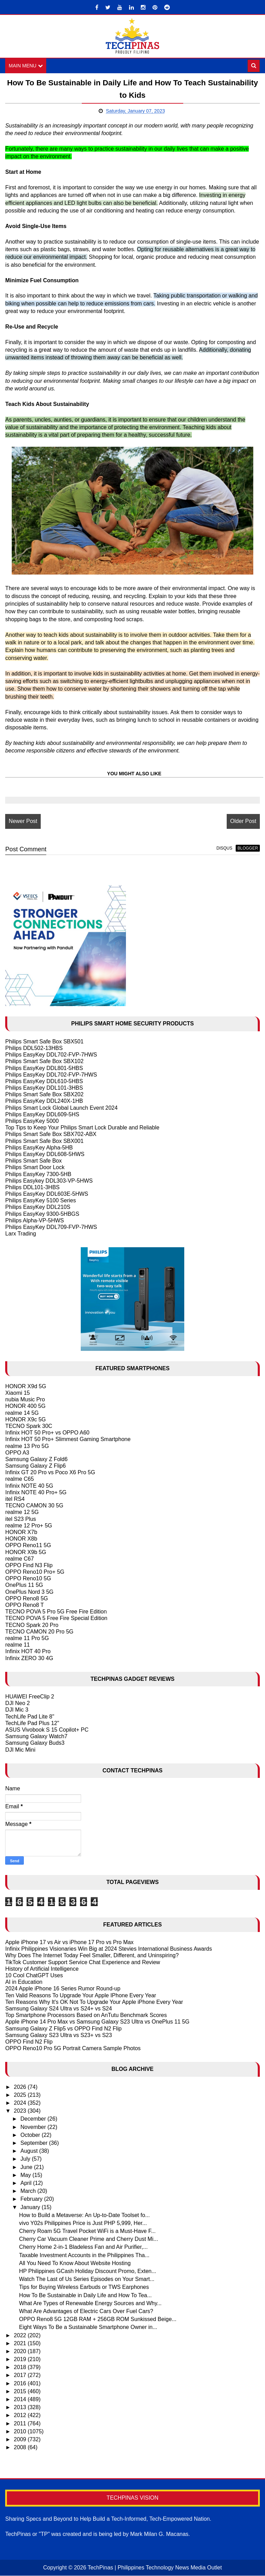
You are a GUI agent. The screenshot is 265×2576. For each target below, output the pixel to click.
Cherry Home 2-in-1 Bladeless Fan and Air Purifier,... (83, 2247)
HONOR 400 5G (25, 1406)
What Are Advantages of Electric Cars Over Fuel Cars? (86, 2311)
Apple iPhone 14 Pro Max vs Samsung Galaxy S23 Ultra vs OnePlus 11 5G (97, 2022)
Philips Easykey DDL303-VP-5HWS (48, 1181)
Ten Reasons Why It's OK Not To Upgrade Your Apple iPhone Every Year (94, 2002)
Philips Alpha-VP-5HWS (34, 1220)
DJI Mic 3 (16, 1710)
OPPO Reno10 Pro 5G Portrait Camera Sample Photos (72, 2048)
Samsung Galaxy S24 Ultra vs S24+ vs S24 (58, 2008)
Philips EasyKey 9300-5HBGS (42, 1214)
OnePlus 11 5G (24, 1585)
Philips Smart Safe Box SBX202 (44, 1095)
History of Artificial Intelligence (42, 1969)
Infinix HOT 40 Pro (27, 1652)
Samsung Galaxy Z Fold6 (36, 1459)
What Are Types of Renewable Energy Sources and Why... (90, 2303)
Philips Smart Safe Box (33, 1161)
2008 (21, 2447)
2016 (21, 2383)
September (34, 2143)
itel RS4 (14, 1499)
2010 (21, 2431)
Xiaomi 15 (17, 1393)
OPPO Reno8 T (24, 1605)
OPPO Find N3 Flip (28, 1565)
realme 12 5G (22, 1512)
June (27, 2167)
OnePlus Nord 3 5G (29, 1592)
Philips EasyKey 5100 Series (40, 1201)
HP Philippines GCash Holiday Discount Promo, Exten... (87, 2271)
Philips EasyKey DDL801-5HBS (44, 1068)
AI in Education (23, 1982)
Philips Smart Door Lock (35, 1168)
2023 (21, 2111)
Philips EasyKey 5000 (32, 1121)
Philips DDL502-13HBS (33, 1048)
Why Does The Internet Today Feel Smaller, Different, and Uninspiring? (91, 1956)
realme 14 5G (22, 1413)
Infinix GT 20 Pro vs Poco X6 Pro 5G (50, 1473)
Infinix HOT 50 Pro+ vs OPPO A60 (47, 1433)
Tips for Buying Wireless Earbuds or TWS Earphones (84, 2287)
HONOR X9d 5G (25, 1386)
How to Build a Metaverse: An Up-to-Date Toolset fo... (84, 2215)
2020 (21, 2351)
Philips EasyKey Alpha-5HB (39, 1147)
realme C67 (19, 1559)
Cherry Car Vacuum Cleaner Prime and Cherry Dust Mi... (88, 2239)
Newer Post (23, 821)
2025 (21, 2095)
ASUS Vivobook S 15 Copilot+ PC (46, 1730)
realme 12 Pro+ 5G (28, 1525)
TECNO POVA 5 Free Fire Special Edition (56, 1618)
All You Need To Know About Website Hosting (74, 2263)
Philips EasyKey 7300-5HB (38, 1174)
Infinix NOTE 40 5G (29, 1486)
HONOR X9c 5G (25, 1419)
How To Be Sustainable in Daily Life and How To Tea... (85, 2295)
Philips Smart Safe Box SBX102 (44, 1061)
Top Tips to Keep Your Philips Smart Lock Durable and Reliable (82, 1128)
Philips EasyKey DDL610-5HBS (44, 1081)
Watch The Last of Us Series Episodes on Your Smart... (86, 2279)
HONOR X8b (21, 1539)
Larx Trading (20, 1234)
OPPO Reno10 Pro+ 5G (34, 1572)
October (30, 2135)
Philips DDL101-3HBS (32, 1187)
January (30, 2207)
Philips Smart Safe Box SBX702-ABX (50, 1134)
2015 (21, 2391)
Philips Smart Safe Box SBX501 (44, 1041)
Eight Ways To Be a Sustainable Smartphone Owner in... (88, 2327)
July (26, 2159)
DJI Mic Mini (20, 1750)
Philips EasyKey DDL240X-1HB (44, 1101)
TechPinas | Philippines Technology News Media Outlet (155, 2568)
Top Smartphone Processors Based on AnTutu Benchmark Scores (86, 2015)
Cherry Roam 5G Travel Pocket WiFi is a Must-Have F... (87, 2231)
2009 (21, 2439)
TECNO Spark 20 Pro (31, 1625)
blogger (247, 848)
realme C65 (19, 1479)
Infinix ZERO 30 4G (29, 1658)
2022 (21, 2335)
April (26, 2183)
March (28, 2191)
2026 (21, 2087)
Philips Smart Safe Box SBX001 (44, 1141)
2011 (21, 2423)
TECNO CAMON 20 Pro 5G (39, 1632)
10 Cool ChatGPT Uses (34, 1975)
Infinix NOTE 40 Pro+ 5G (35, 1492)
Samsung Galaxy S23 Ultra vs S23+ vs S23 (58, 2035)
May (26, 2175)
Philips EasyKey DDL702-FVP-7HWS (51, 1055)
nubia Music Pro (25, 1400)
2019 (21, 2359)
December (33, 2119)
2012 (21, 2415)
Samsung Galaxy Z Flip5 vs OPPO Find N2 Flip (63, 2029)
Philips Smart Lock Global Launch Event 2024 (61, 1108)
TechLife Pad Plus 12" (32, 1723)
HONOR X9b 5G (25, 1552)
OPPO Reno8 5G (26, 1598)
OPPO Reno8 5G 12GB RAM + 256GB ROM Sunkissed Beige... (97, 2319)
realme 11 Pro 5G (27, 1638)
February (32, 2199)
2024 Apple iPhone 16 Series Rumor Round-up (62, 1989)
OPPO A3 (17, 1453)
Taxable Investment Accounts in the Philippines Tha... (84, 2255)
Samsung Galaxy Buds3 (35, 1743)
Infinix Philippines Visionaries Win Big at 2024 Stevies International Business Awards (108, 1949)
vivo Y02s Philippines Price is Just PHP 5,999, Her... (83, 2223)
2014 (21, 2399)
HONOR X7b (21, 1532)
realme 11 (17, 1645)
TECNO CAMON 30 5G (34, 1506)
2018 (21, 2367)
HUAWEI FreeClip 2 (29, 1696)
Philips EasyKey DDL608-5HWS (44, 1154)
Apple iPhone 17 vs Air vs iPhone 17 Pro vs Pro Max (69, 1942)
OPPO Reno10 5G (28, 1579)
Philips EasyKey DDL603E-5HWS (46, 1194)
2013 (21, 2408)
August (29, 2151)
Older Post (243, 821)
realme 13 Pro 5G (27, 1446)
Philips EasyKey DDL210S (37, 1207)
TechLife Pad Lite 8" (29, 1717)
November (33, 2127)
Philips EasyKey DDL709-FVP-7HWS (51, 1227)
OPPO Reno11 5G (28, 1546)
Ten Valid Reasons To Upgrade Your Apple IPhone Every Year (80, 1995)
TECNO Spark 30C (28, 1426)
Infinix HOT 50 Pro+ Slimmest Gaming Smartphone (67, 1439)
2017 (21, 2375)
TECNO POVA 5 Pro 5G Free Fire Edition (56, 1612)
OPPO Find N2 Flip (28, 2042)
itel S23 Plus (20, 1519)
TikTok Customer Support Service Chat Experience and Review (82, 1962)
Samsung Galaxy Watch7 (36, 1737)
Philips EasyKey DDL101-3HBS (44, 1088)
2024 (21, 2103)
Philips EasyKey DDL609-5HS (42, 1114)
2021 (21, 2343)
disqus (224, 848)
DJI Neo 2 (17, 1703)
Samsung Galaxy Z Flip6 (35, 1466)
